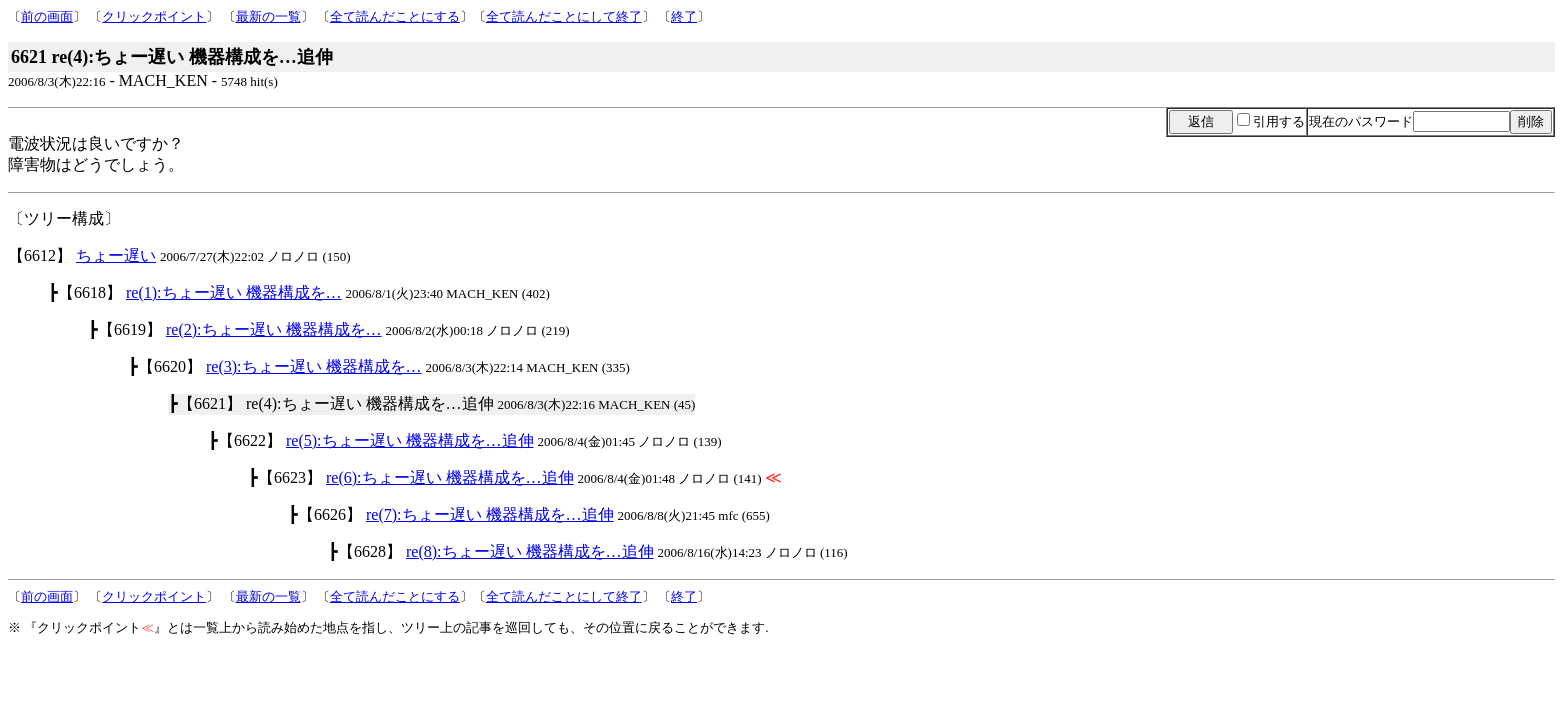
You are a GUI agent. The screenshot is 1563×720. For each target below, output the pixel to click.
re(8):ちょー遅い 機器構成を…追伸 (530, 551)
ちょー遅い (116, 255)
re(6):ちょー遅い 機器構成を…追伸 (450, 477)
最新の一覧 (268, 16)
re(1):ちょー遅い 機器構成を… (234, 292)
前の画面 (47, 16)
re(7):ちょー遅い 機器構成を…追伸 (490, 514)
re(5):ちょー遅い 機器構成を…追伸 (410, 440)
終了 (684, 16)
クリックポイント (154, 16)
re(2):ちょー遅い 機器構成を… (274, 329)
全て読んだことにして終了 (564, 16)
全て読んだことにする (395, 16)
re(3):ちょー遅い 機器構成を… (314, 366)
